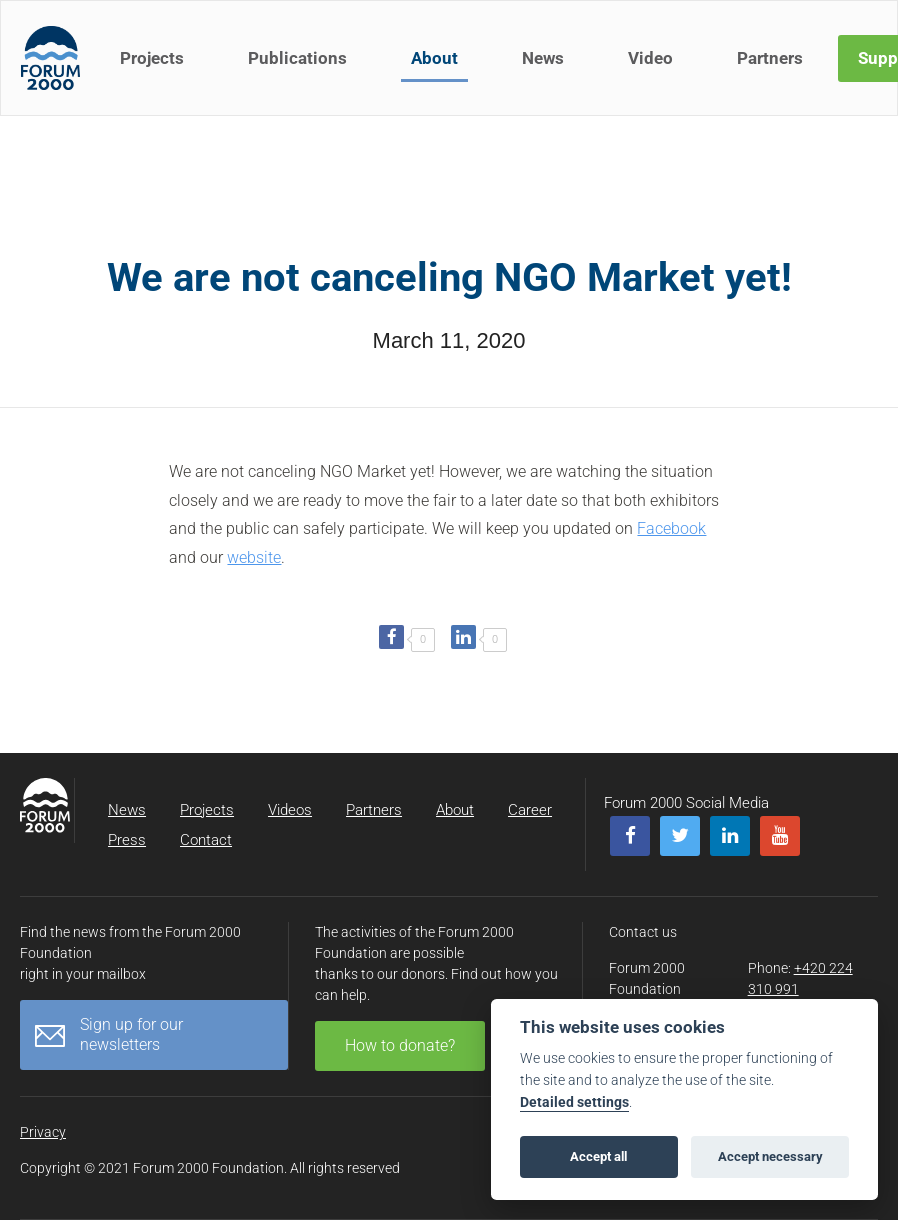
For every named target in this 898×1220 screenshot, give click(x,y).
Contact (206, 840)
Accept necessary (770, 1156)
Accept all (598, 1156)
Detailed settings (574, 1102)
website (254, 557)
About (434, 58)
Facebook (671, 528)
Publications (297, 58)
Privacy (43, 1132)
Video (650, 58)
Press (127, 840)
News (543, 58)
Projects (152, 58)
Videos (290, 810)
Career (530, 810)
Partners (770, 58)
